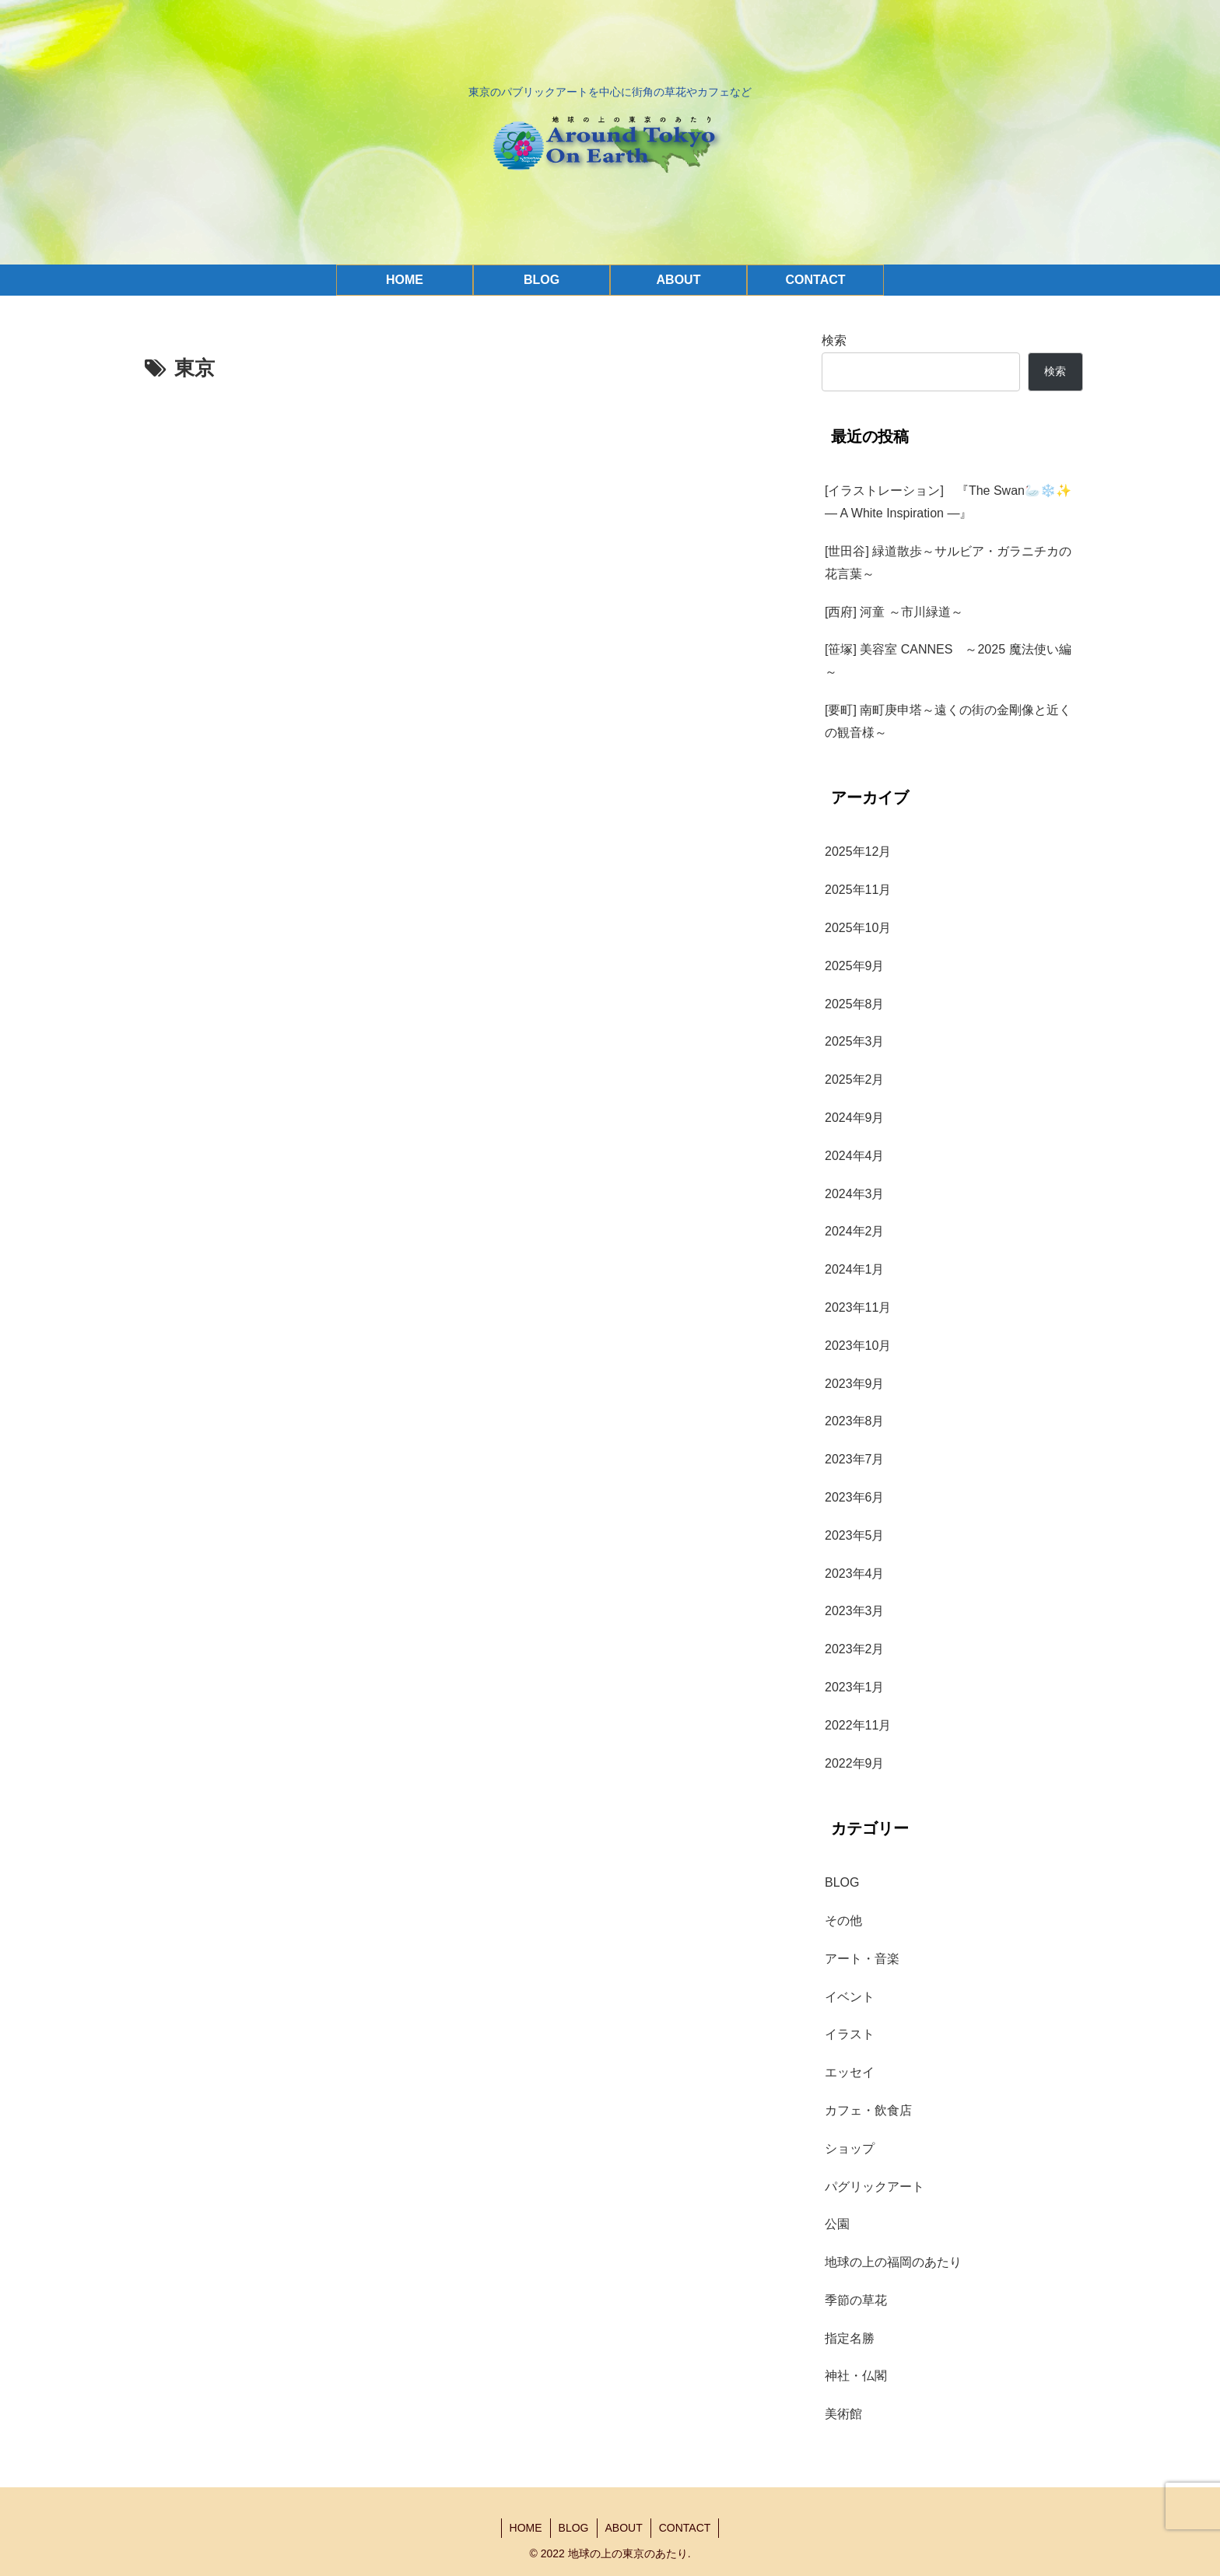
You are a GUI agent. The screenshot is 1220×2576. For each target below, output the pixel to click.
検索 (834, 340)
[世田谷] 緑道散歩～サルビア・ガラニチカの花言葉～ (948, 562)
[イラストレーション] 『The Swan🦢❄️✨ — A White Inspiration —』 (954, 502)
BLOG (574, 2528)
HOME (526, 2528)
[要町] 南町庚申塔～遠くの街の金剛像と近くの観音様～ (948, 721)
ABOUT (624, 2528)
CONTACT (685, 2528)
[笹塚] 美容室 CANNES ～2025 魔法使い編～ (948, 660)
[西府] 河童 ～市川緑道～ (894, 612)
